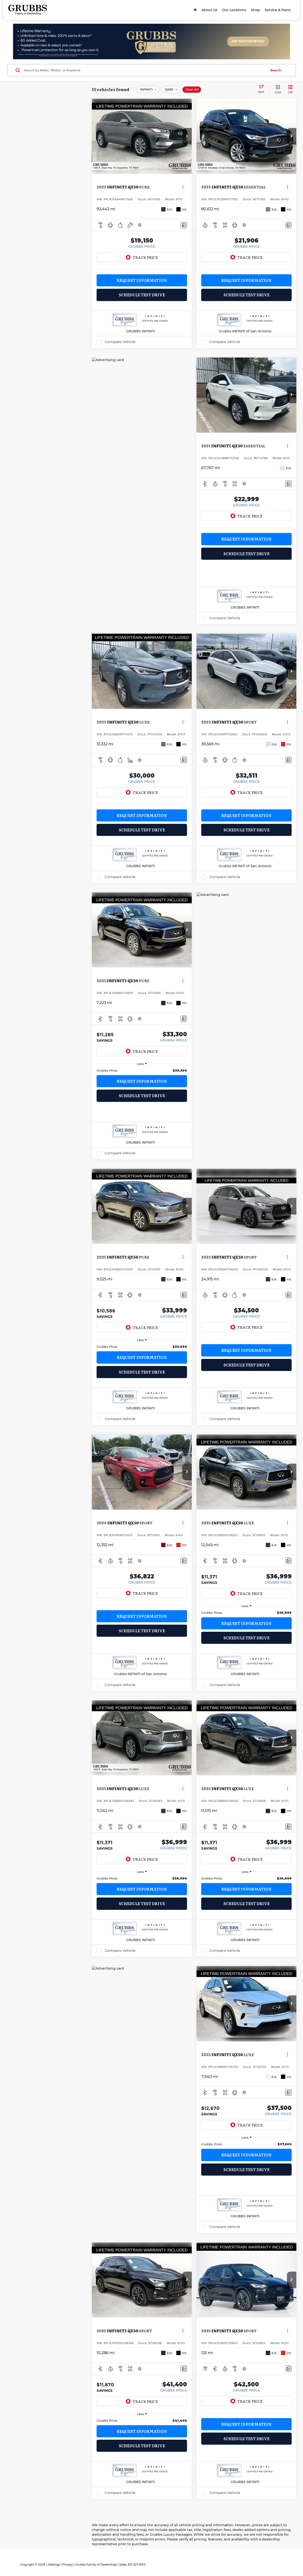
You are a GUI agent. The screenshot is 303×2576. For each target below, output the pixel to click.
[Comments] (184, 225)
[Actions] (183, 187)
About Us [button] (209, 10)
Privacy (67, 2564)
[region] (142, 1070)
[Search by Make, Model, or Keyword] (144, 70)
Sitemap (54, 2564)
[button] (187, 136)
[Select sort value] (262, 89)
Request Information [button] (142, 280)
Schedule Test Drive (142, 295)
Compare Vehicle (120, 342)
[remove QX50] (171, 89)
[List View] (290, 89)
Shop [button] (255, 10)
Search (275, 70)
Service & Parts (277, 10)
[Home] (195, 10)
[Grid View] (276, 89)
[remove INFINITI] (148, 89)
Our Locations (234, 10)
